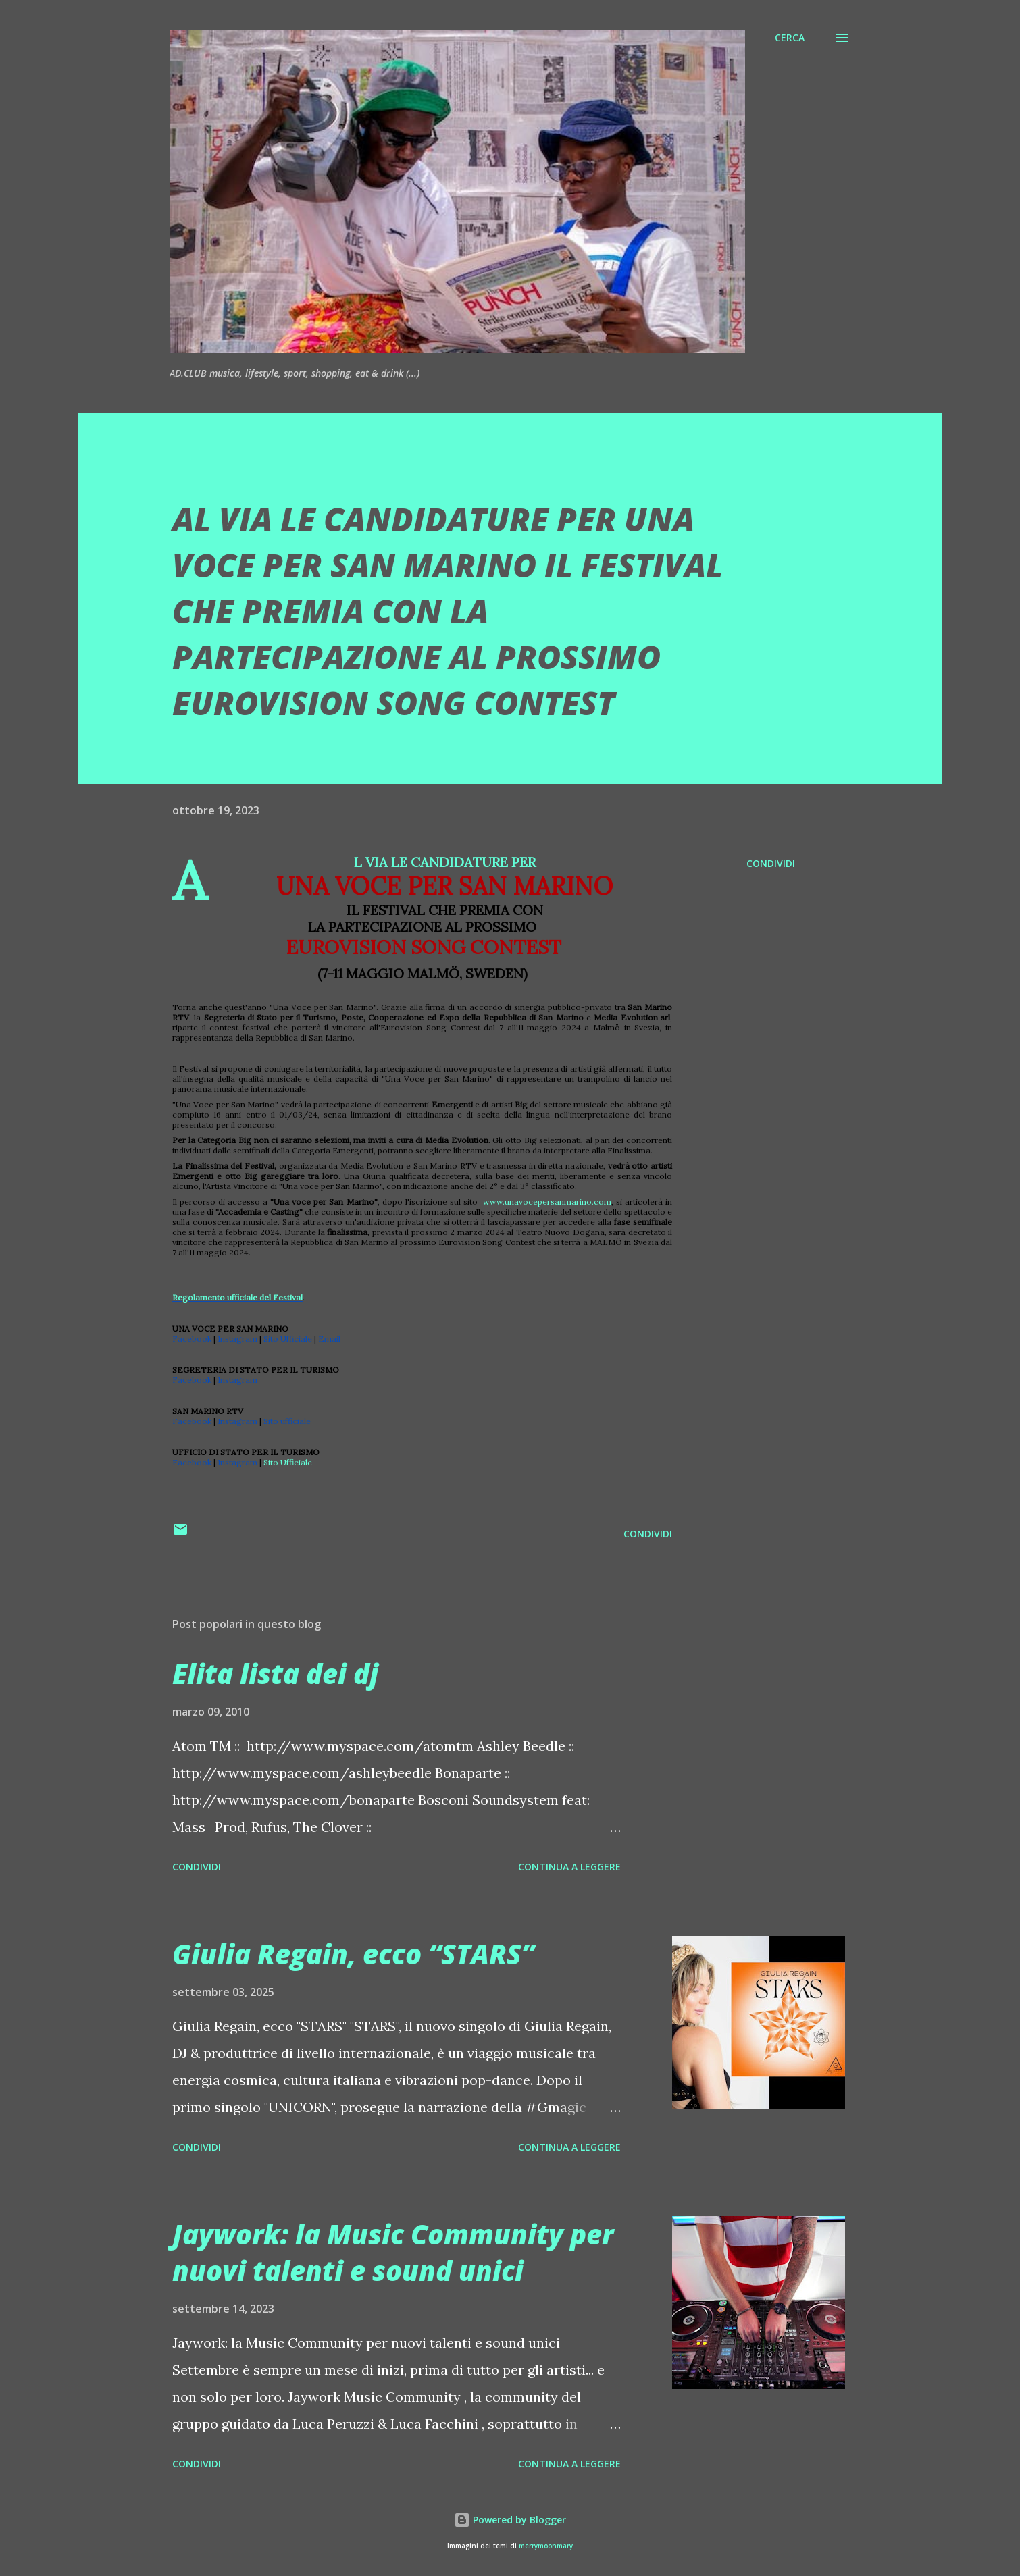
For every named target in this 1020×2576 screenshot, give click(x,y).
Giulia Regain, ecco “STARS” (353, 1953)
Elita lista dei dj (275, 1673)
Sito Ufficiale (287, 1462)
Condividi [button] (770, 863)
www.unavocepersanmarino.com (547, 1202)
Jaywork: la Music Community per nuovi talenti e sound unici (392, 2251)
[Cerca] (790, 38)
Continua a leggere (569, 1866)
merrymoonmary (546, 2546)
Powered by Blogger (510, 2519)
